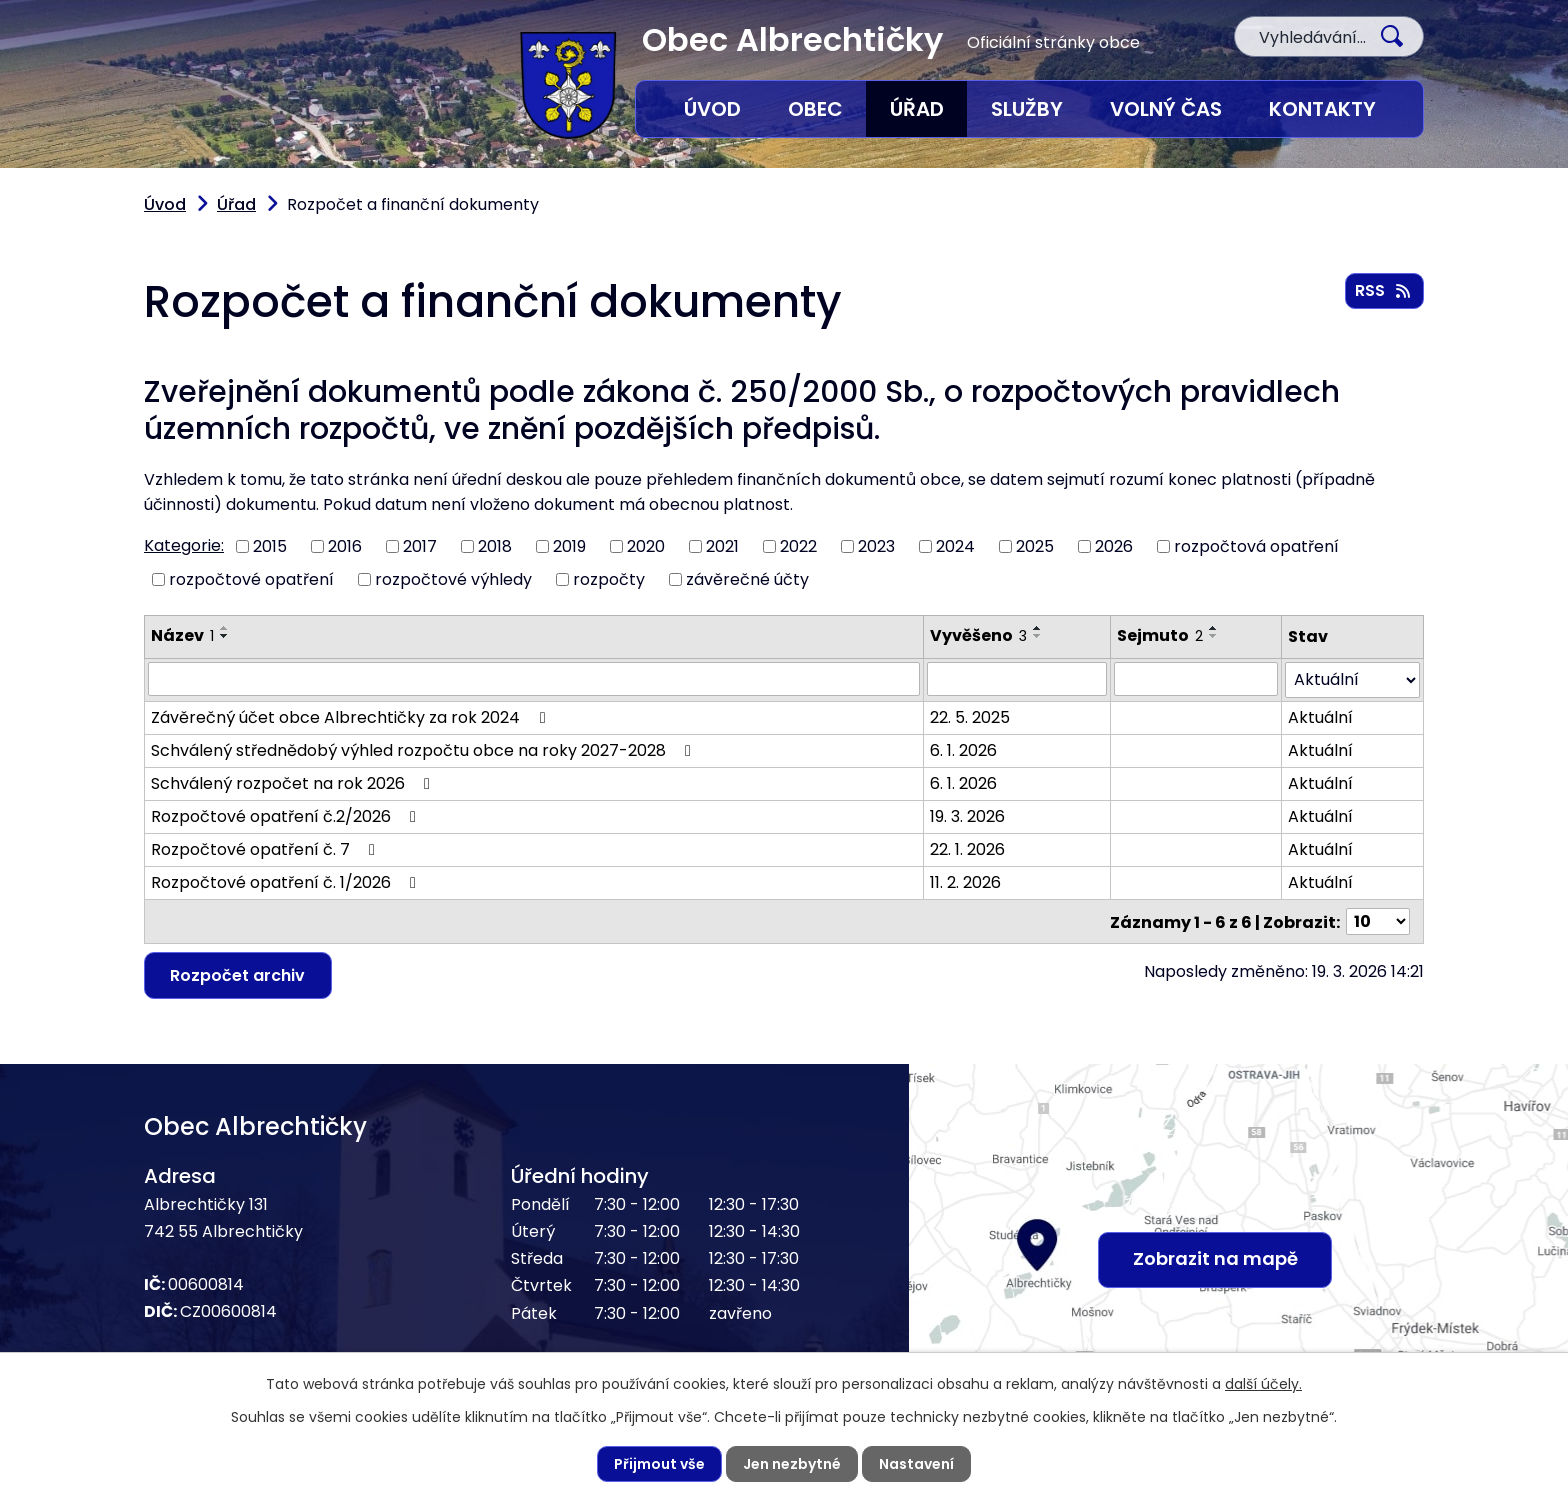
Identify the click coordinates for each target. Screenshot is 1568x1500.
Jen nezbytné (792, 1464)
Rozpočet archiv (238, 973)
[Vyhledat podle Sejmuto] (1196, 679)
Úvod (712, 109)
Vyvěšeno (978, 635)
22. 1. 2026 (967, 848)
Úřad (917, 109)
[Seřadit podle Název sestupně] (225, 636)
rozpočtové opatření (251, 578)
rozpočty (609, 578)
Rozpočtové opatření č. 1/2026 (287, 881)
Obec (815, 109)
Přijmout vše (659, 1464)
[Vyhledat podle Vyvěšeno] (1016, 679)
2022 (798, 546)
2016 (345, 546)
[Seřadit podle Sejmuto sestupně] (1214, 636)
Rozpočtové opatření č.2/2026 (287, 815)
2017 (420, 546)
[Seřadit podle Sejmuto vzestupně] (1214, 628)
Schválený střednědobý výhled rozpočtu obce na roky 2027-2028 (424, 749)
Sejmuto (1160, 635)
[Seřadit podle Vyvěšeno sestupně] (1038, 636)
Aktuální (1320, 716)
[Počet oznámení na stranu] (1378, 920)
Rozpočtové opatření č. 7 (266, 848)
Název (182, 635)
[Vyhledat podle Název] (534, 679)
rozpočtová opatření (1256, 546)
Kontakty (1322, 109)
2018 (495, 546)
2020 (646, 546)
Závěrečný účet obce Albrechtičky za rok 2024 (351, 716)
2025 (1035, 546)
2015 (270, 546)
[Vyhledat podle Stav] (1352, 679)
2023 (876, 546)
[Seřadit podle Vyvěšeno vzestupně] (1038, 628)
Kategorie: (184, 545)
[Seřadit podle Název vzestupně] (225, 628)
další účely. (1263, 1384)
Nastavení (916, 1464)
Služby (1027, 109)
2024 (955, 546)
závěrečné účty (747, 578)
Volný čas (1166, 109)
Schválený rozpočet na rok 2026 (294, 782)
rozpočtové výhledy (453, 578)
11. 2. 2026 (965, 881)
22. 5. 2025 (970, 716)
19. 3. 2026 (967, 815)
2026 (1114, 546)
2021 (722, 546)
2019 (569, 546)
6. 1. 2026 (963, 749)
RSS (1384, 290)
